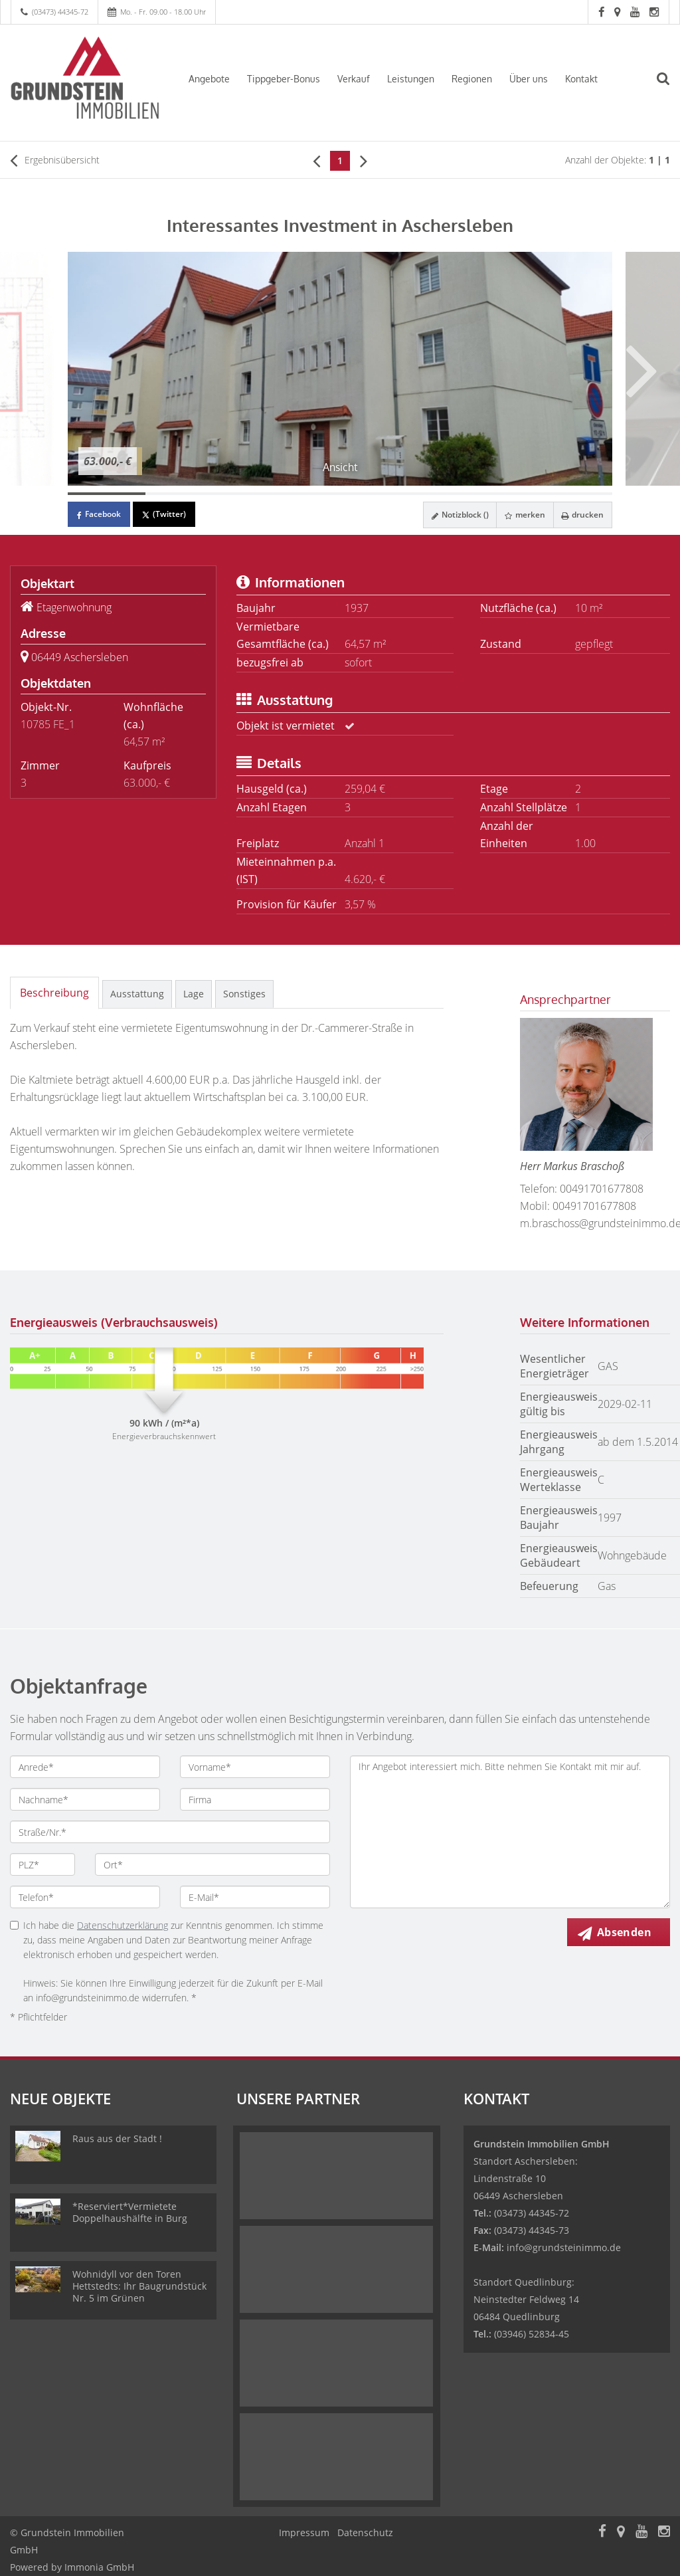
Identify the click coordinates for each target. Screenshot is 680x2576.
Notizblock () (448, 514)
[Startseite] (85, 77)
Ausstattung (137, 993)
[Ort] (212, 1864)
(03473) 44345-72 (60, 12)
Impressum (304, 2532)
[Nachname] (85, 1799)
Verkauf (353, 78)
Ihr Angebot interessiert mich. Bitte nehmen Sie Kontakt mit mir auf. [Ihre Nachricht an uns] (510, 1831)
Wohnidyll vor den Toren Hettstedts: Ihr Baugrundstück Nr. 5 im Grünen (139, 2286)
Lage (193, 993)
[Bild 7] (573, 493)
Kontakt (581, 78)
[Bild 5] (418, 493)
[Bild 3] (262, 493)
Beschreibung (54, 992)
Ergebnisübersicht (55, 160)
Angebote (209, 78)
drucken (580, 514)
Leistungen (410, 78)
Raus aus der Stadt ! (117, 2138)
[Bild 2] (184, 493)
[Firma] (255, 1799)
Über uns (528, 78)
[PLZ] (42, 1864)
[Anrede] (85, 1766)
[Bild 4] (340, 493)
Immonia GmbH (99, 2567)
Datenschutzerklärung (122, 1925)
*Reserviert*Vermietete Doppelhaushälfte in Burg (129, 2212)
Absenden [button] (627, 1932)
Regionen (472, 78)
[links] (316, 160)
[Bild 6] (496, 493)
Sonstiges (244, 993)
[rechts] (363, 160)
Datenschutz (365, 2532)
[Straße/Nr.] (170, 1832)
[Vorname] (255, 1766)
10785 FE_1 (48, 724)
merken (518, 514)
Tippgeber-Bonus (283, 78)
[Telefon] (85, 1897)
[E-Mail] (255, 1897)
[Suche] (670, 87)
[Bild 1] (106, 493)
